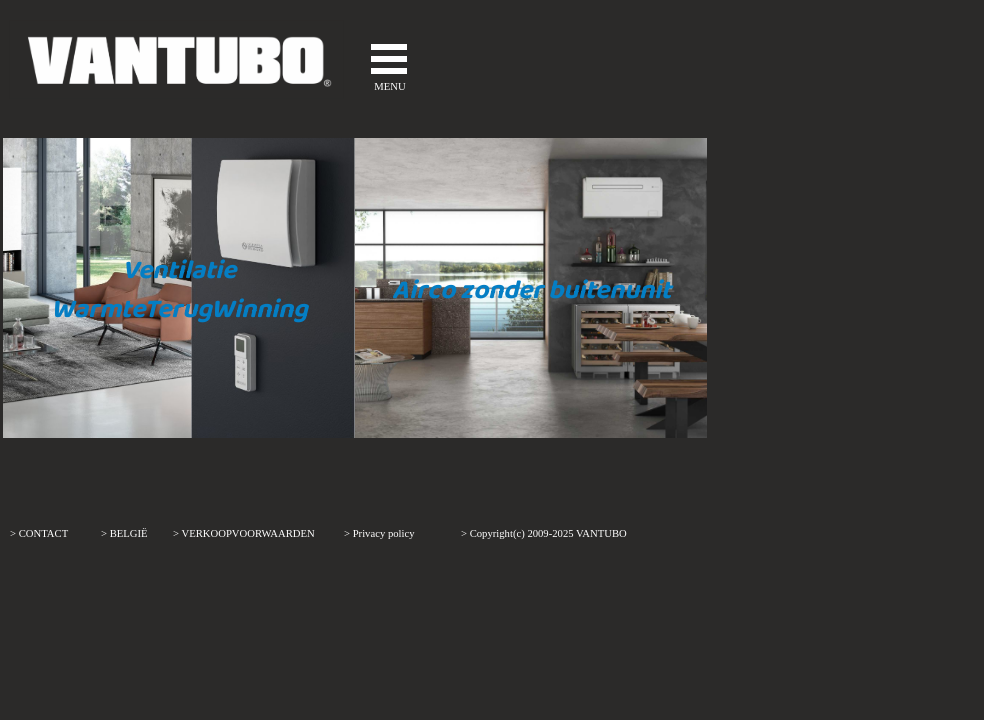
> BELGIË (124, 533)
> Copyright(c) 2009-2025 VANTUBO (544, 533)
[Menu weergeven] (389, 59)
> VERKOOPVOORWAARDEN (244, 533)
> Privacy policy (379, 533)
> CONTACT (39, 533)
